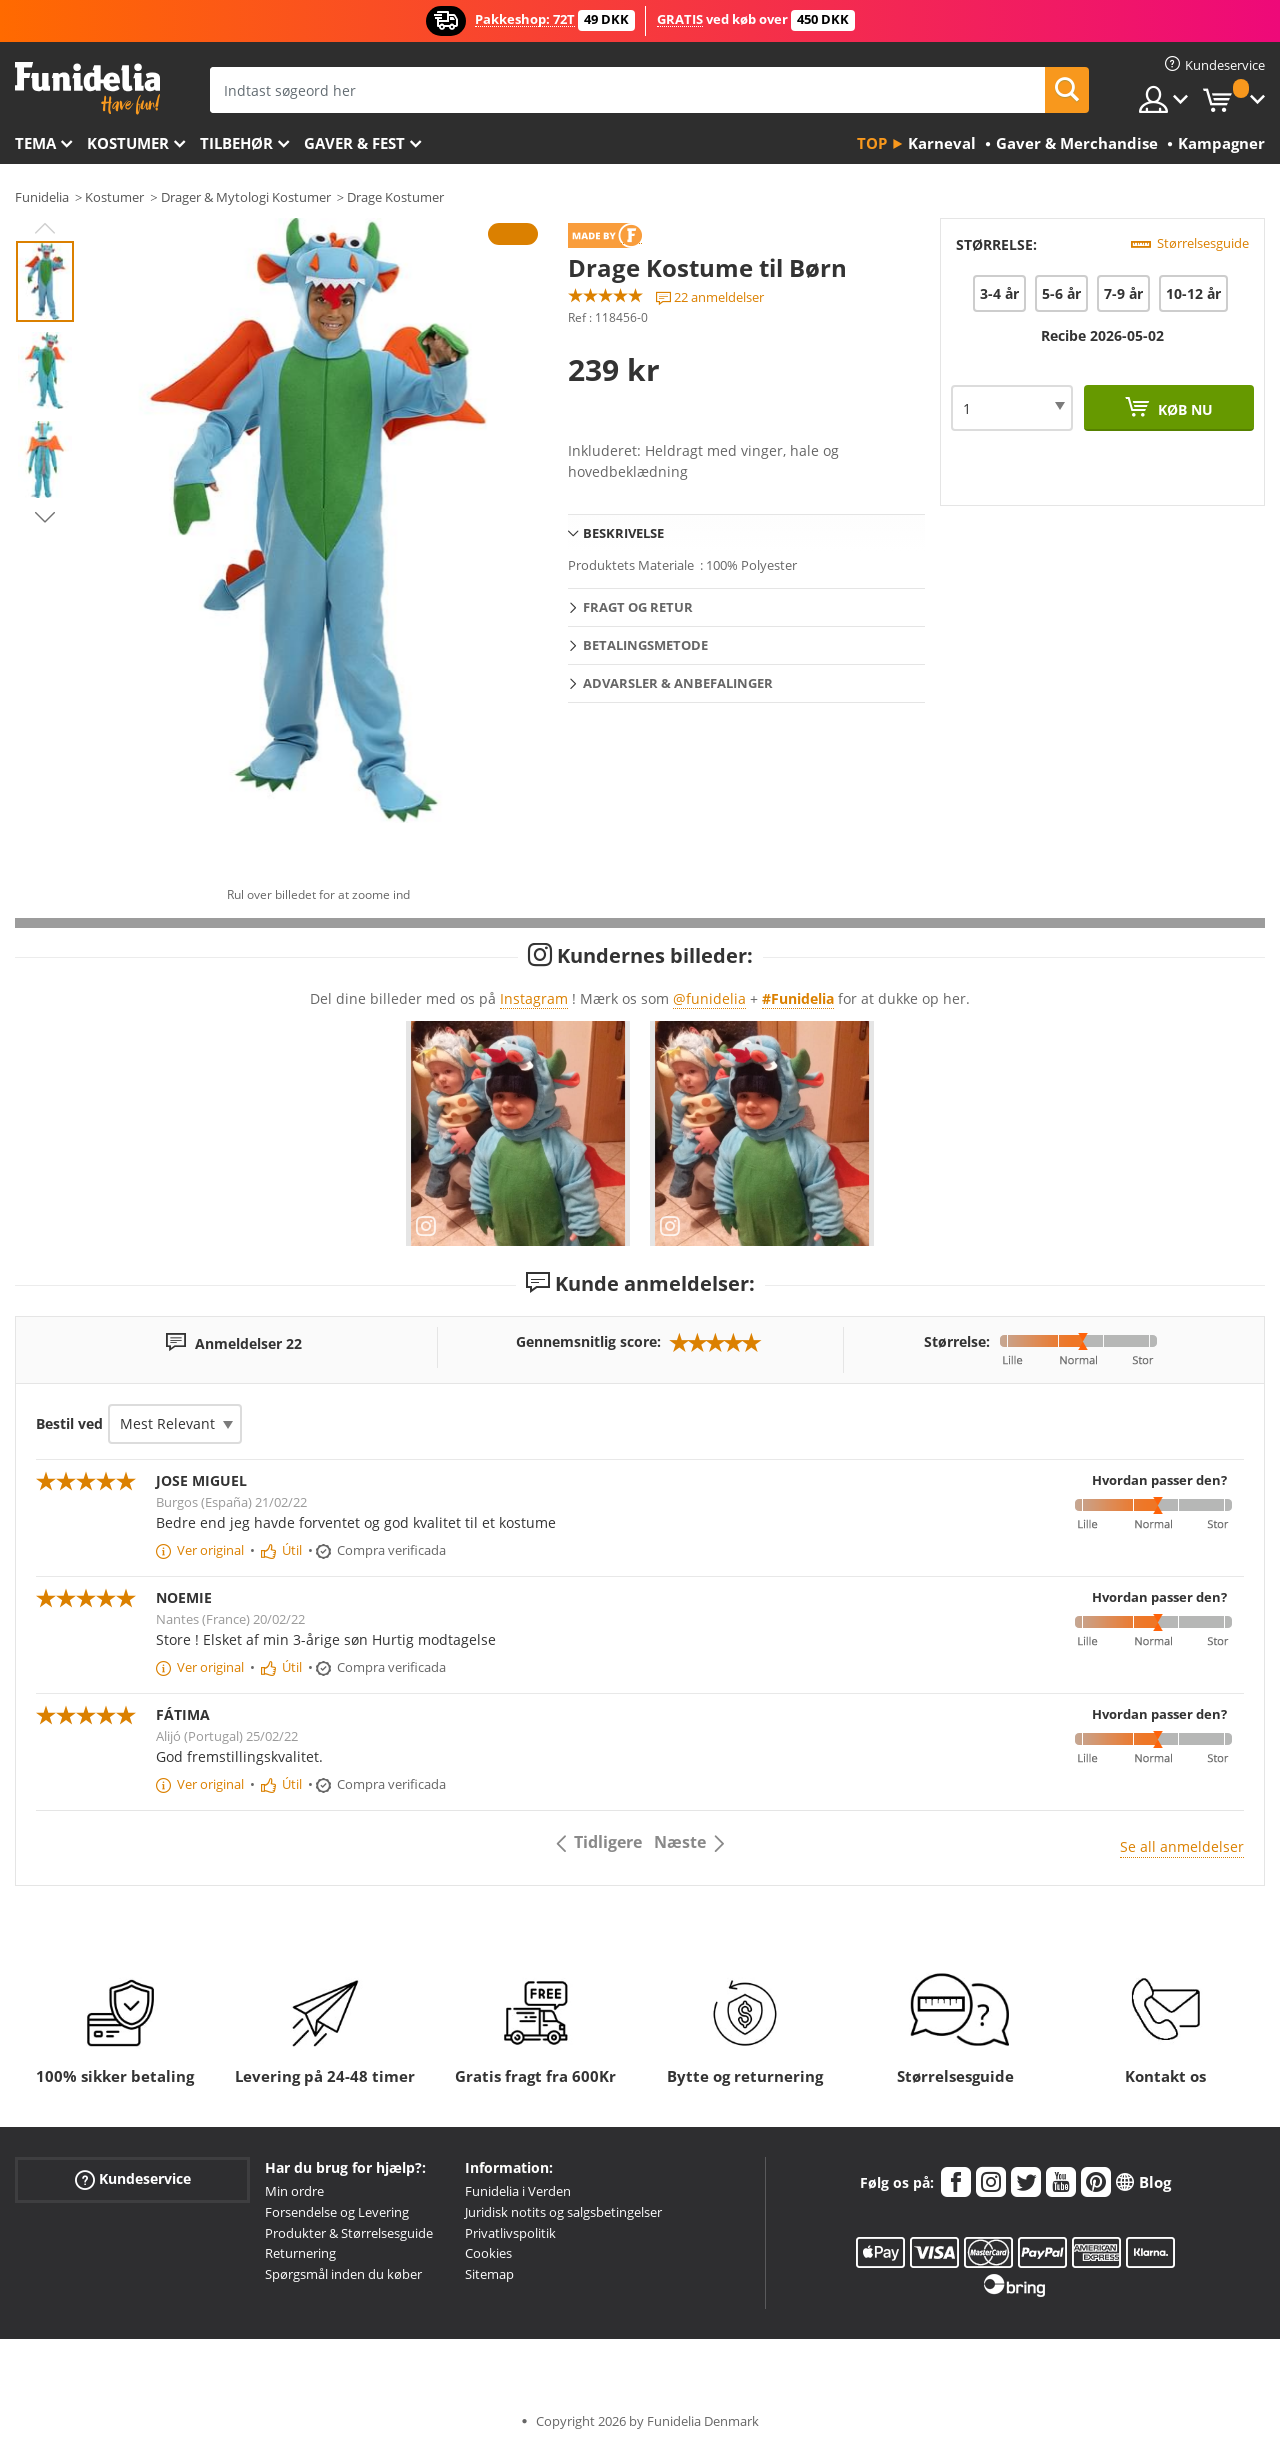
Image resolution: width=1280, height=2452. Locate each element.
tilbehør (236, 143)
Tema (35, 143)
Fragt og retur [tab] (638, 607)
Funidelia (42, 197)
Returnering (300, 2253)
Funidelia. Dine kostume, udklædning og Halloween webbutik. (87, 88)
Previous (45, 228)
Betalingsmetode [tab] (645, 645)
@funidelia (709, 998)
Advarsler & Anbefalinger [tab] (678, 683)
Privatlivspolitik (510, 2233)
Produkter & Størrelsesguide (349, 2233)
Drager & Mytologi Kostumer (246, 197)
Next (45, 517)
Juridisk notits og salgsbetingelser (563, 2212)
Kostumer (128, 143)
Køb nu (1183, 409)
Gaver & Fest (354, 143)
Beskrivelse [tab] (623, 533)
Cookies (488, 2253)
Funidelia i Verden (518, 2191)
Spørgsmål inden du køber (343, 2274)
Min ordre (294, 2191)
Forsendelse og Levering (337, 2212)
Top (872, 143)
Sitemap (489, 2274)
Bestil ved (69, 1423)
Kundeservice (133, 2179)
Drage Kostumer (395, 197)
